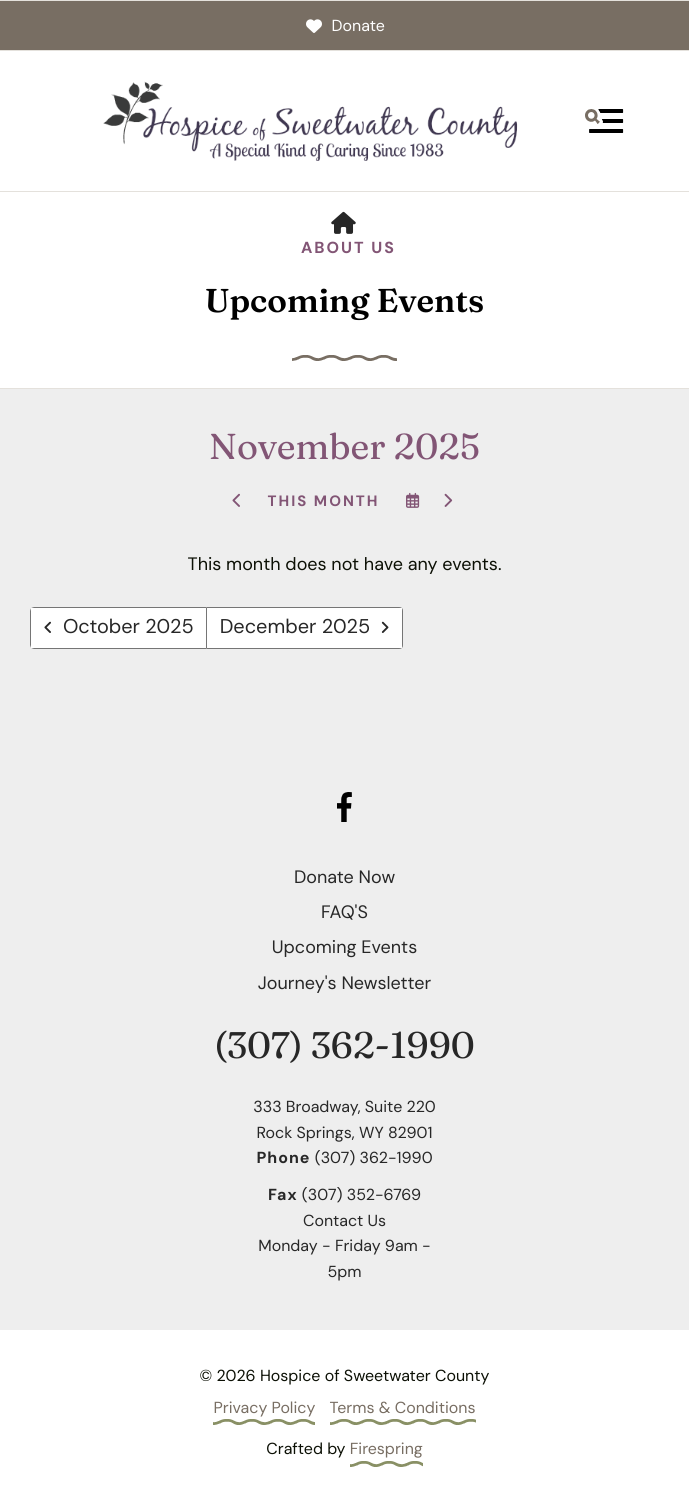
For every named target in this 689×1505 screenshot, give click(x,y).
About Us (348, 247)
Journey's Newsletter (344, 983)
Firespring (386, 1448)
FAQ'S (344, 912)
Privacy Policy (264, 1407)
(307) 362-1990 (344, 1045)
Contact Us (344, 1220)
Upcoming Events (344, 947)
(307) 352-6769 (361, 1194)
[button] (604, 121)
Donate (344, 25)
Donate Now (344, 877)
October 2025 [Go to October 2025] (128, 628)
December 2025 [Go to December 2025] (295, 628)
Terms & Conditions (403, 1407)
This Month (323, 501)
